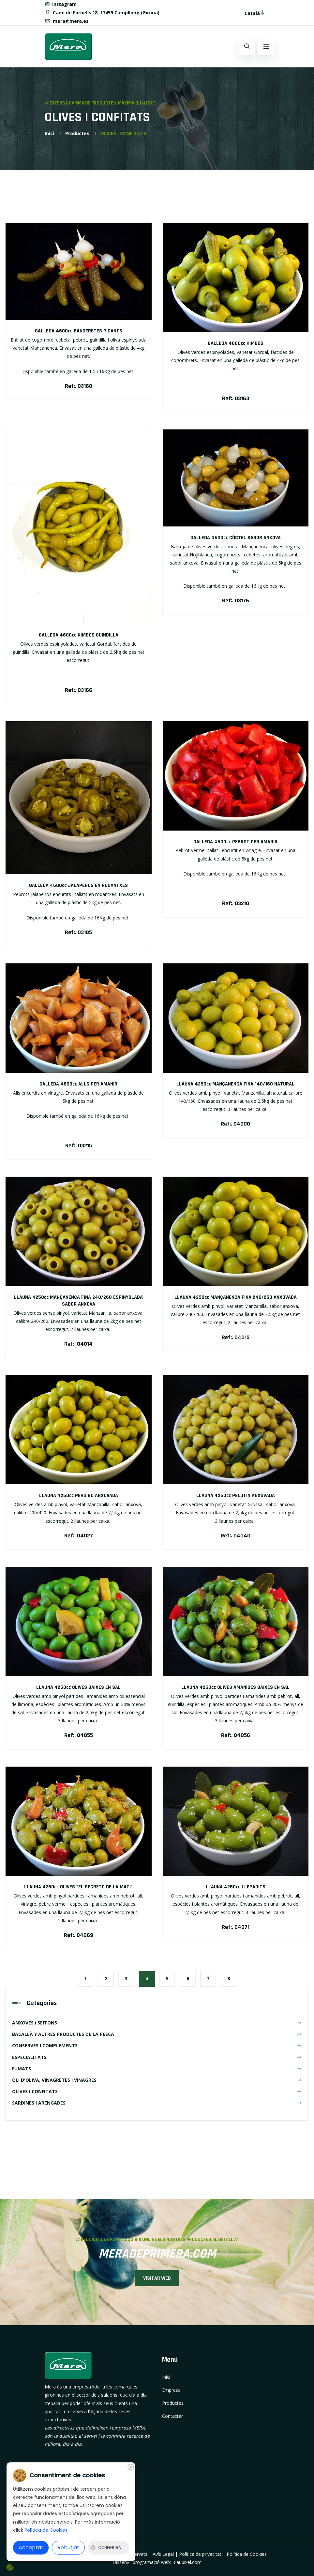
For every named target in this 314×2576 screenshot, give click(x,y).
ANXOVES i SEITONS (157, 2022)
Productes (77, 133)
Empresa (171, 2390)
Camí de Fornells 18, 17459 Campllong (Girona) (102, 12)
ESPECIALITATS (157, 2057)
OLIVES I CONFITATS (157, 2091)
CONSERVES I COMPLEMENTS (157, 2045)
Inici (49, 133)
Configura (105, 2547)
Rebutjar (68, 2547)
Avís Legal (163, 2554)
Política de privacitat (200, 2554)
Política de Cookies (247, 2554)
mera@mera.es (67, 20)
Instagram (61, 4)
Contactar (172, 2416)
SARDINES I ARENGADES (157, 2102)
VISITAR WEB (157, 2278)
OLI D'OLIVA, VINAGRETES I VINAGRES (157, 2080)
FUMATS (157, 2068)
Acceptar (31, 2547)
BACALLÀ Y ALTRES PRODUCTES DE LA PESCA (157, 2034)
